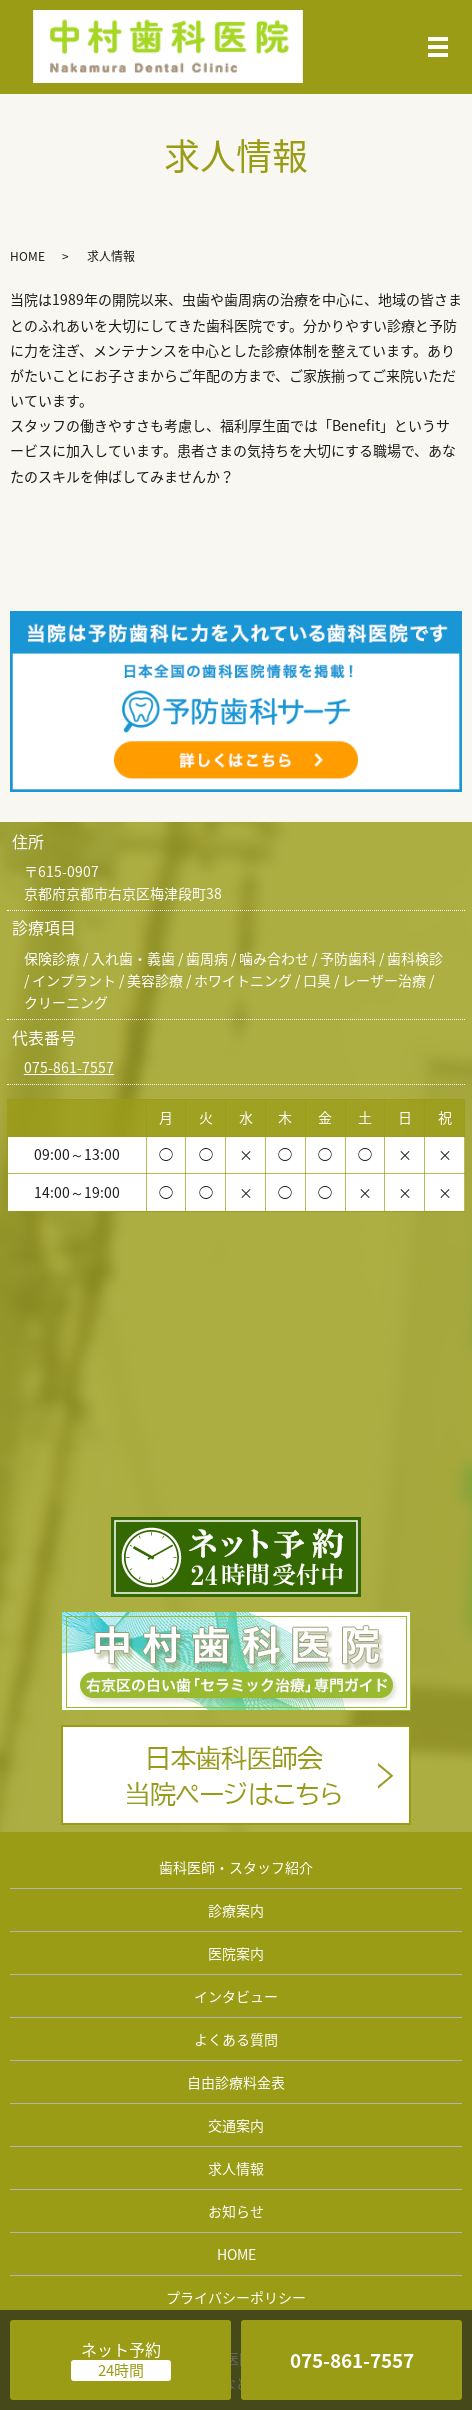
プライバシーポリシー (236, 2297)
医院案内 (236, 1953)
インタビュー (236, 1996)
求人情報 (236, 2168)
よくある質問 (236, 2039)
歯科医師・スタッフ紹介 (236, 1867)
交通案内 (236, 2125)
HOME (27, 256)
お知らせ (236, 2211)
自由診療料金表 (236, 2082)
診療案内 (236, 1910)
